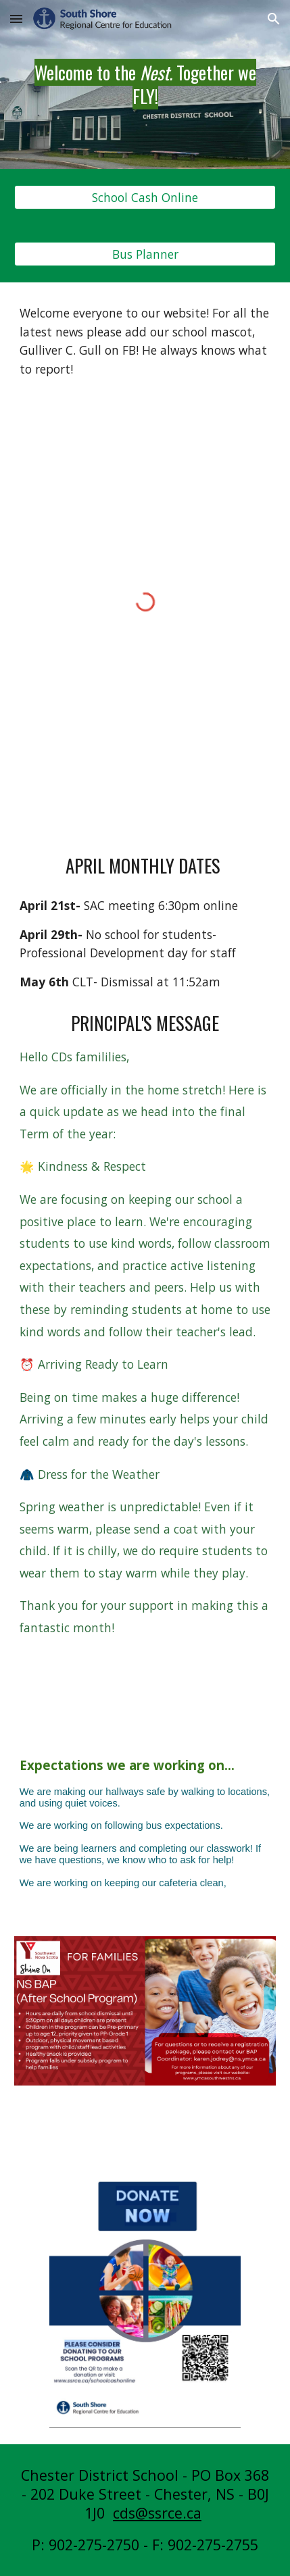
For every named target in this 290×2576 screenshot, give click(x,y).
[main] (145, 84)
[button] (16, 18)
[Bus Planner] (145, 254)
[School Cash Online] (145, 197)
